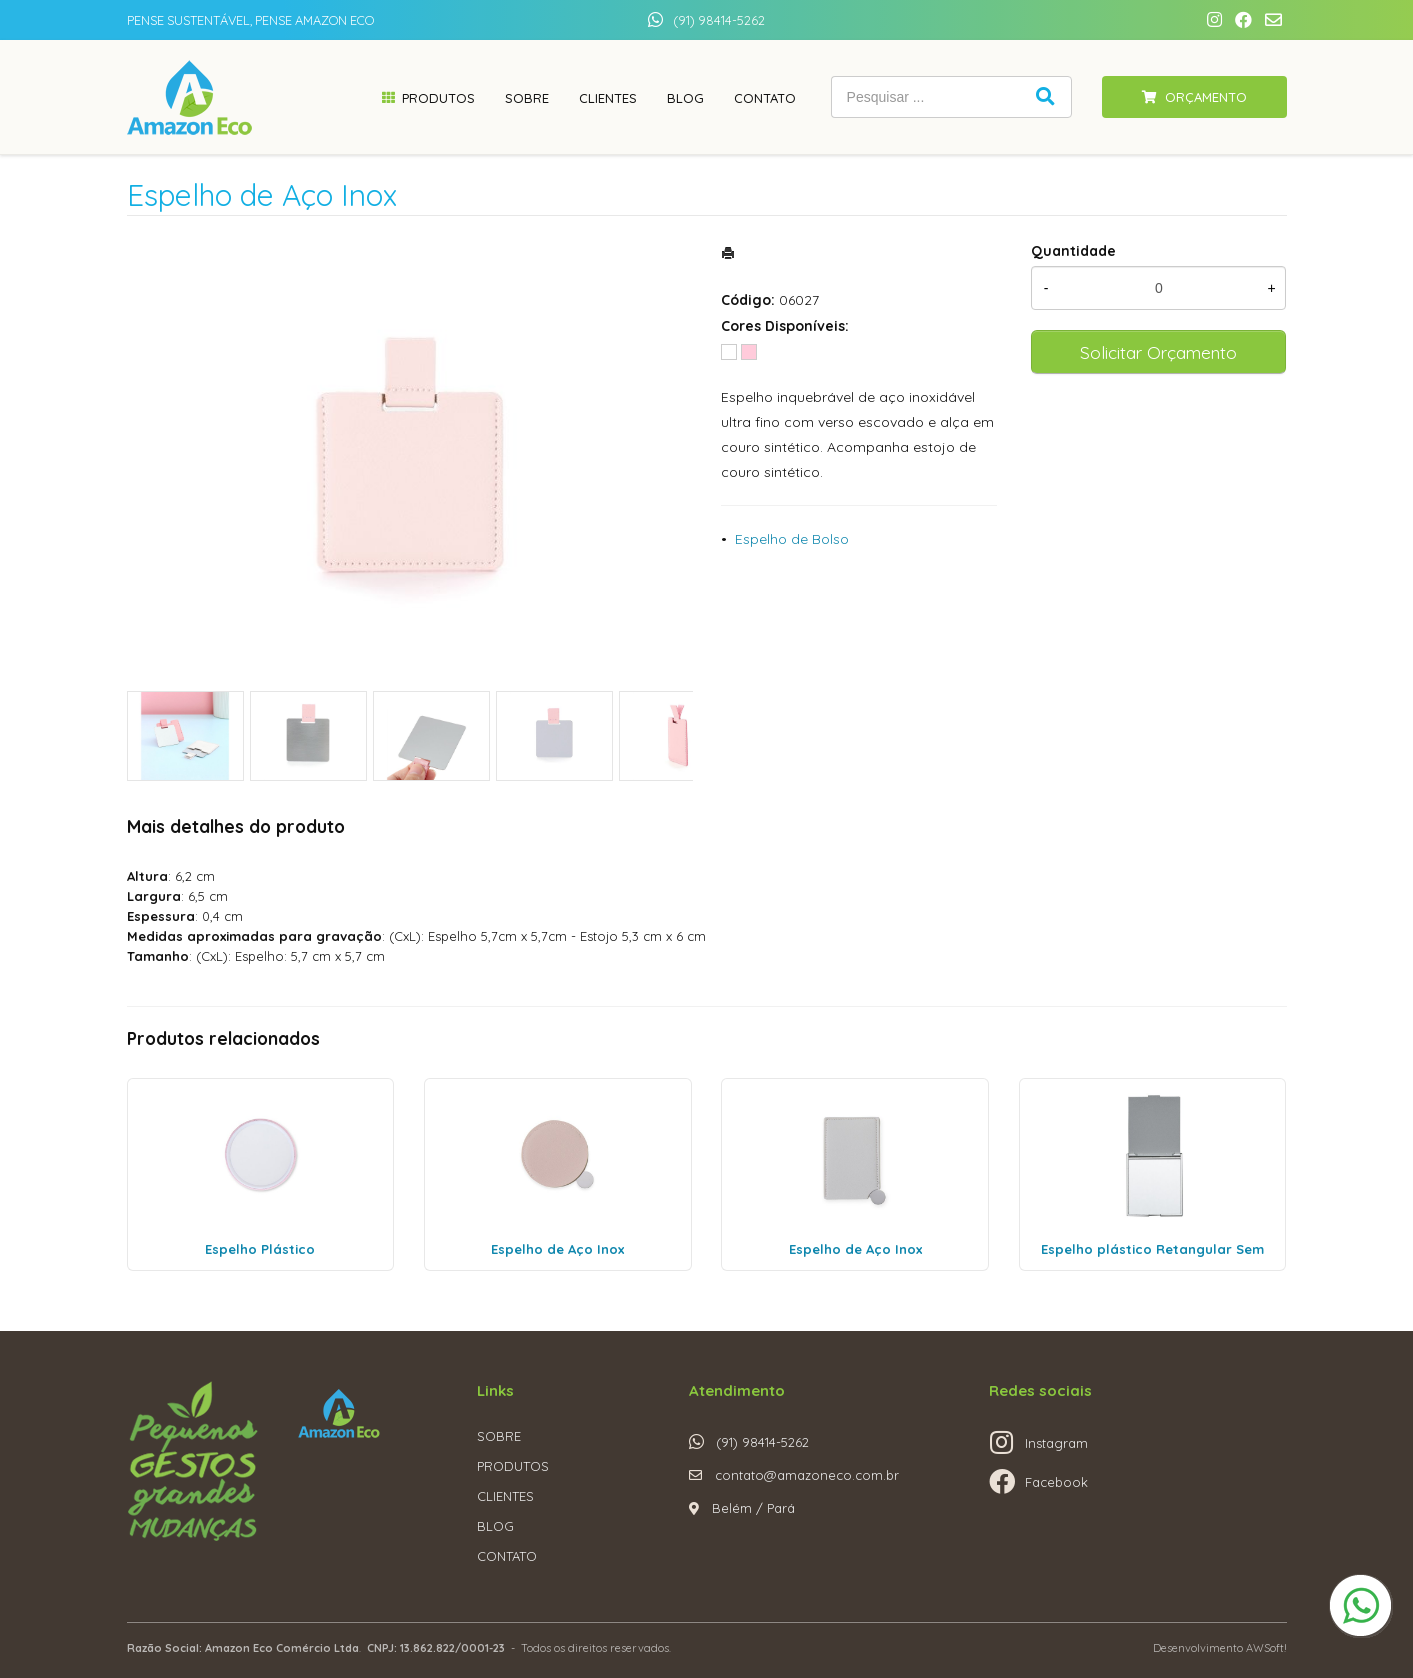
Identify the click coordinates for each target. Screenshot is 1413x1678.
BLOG (495, 1526)
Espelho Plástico (260, 1249)
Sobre (527, 98)
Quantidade (1073, 251)
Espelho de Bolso (792, 539)
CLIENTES (505, 1496)
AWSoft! (1266, 1648)
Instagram (1056, 1443)
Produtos (438, 98)
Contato (765, 98)
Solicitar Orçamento (1158, 352)
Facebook (1056, 1482)
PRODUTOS (513, 1466)
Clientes (608, 98)
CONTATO (507, 1556)
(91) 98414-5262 (719, 20)
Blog (685, 98)
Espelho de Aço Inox (557, 1249)
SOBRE (499, 1436)
